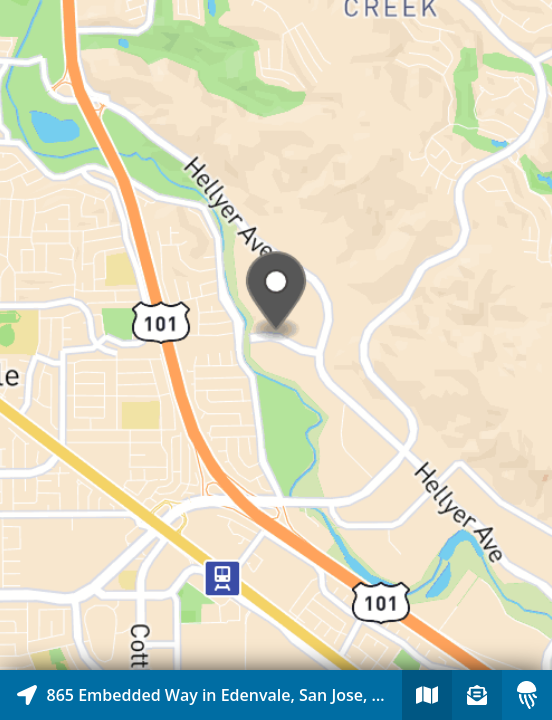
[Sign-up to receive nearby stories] (477, 695)
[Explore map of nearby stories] (276, 335)
